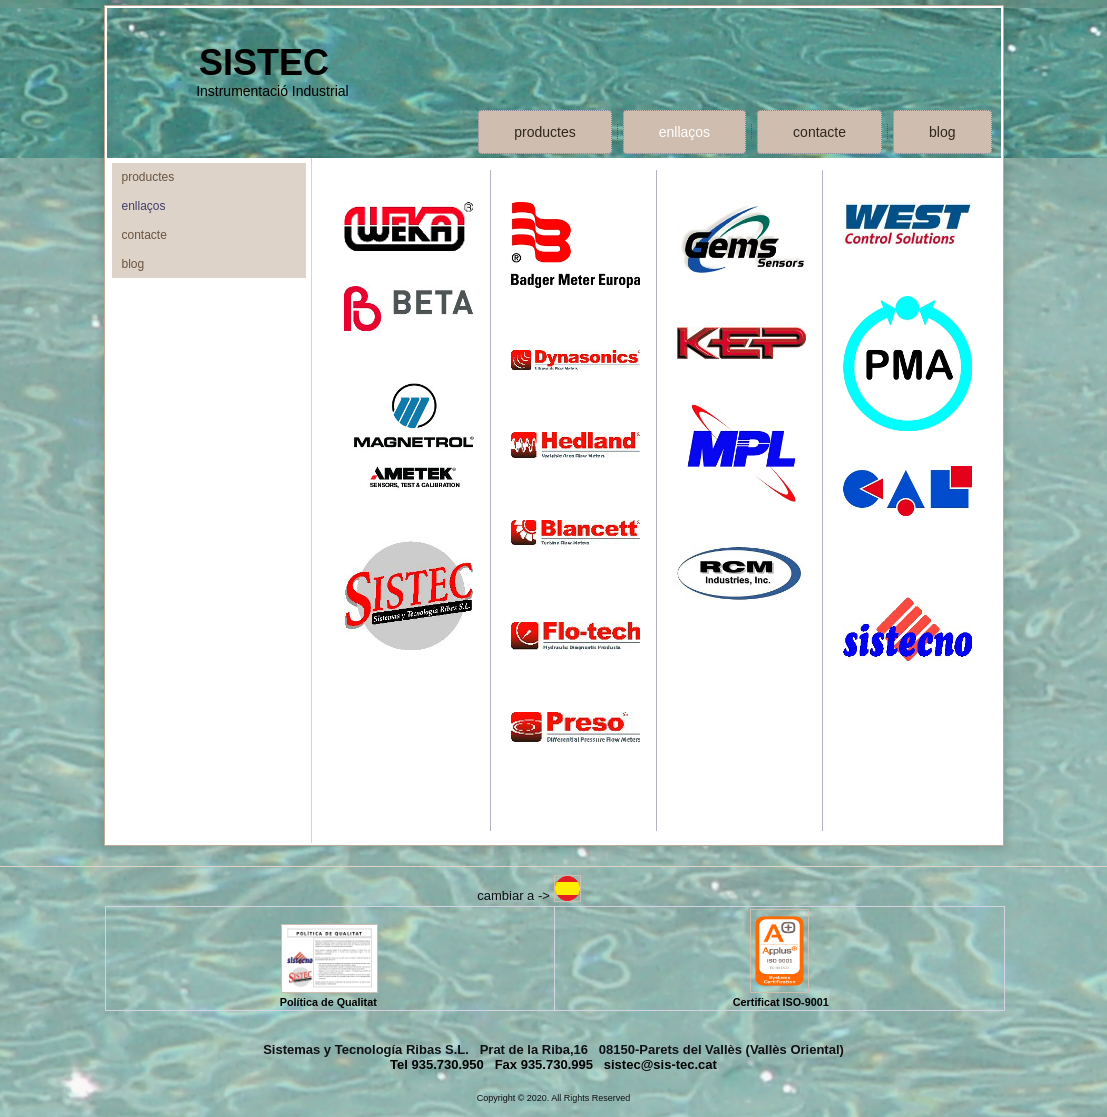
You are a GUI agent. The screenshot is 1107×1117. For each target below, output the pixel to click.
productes (544, 132)
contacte (819, 132)
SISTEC (264, 62)
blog (942, 132)
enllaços (684, 132)
